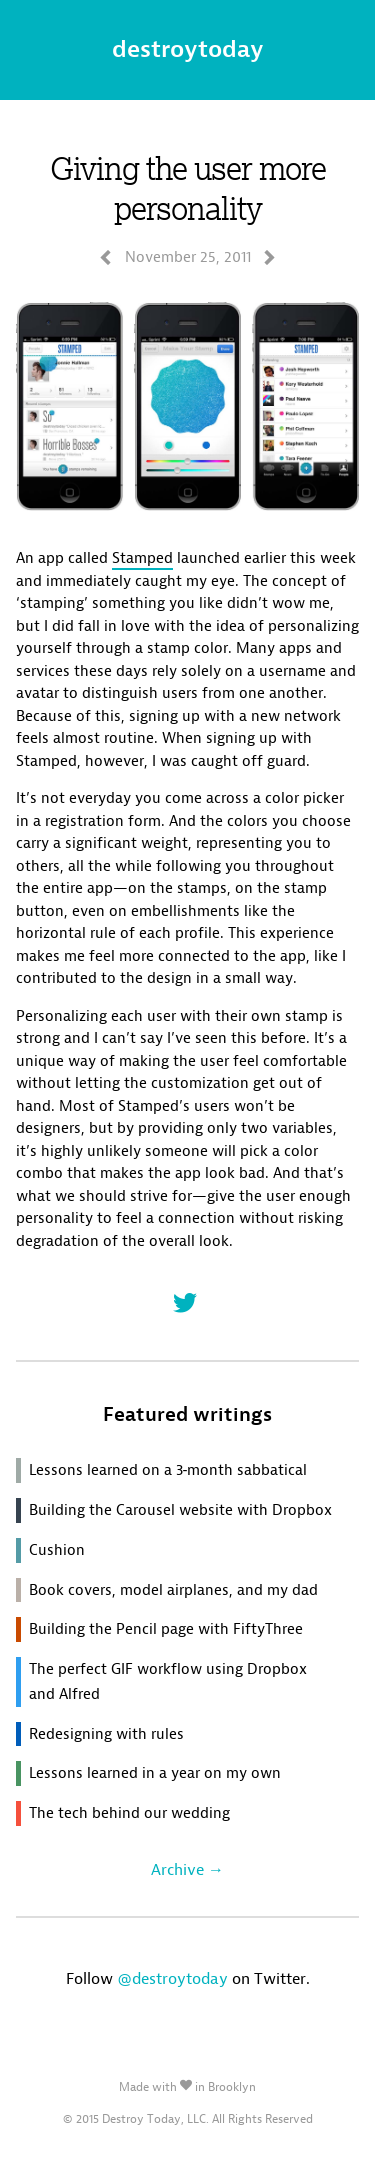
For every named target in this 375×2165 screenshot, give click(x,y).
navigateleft (105, 257)
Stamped (142, 558)
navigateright (269, 257)
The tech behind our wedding (129, 1813)
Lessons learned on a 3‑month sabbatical (168, 1470)
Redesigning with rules (106, 1734)
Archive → (187, 1869)
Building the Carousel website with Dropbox (180, 1510)
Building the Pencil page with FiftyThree (166, 1629)
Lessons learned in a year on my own (155, 1773)
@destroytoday (172, 1978)
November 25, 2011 (188, 257)
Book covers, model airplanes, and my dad (173, 1590)
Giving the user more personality (188, 188)
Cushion (57, 1550)
